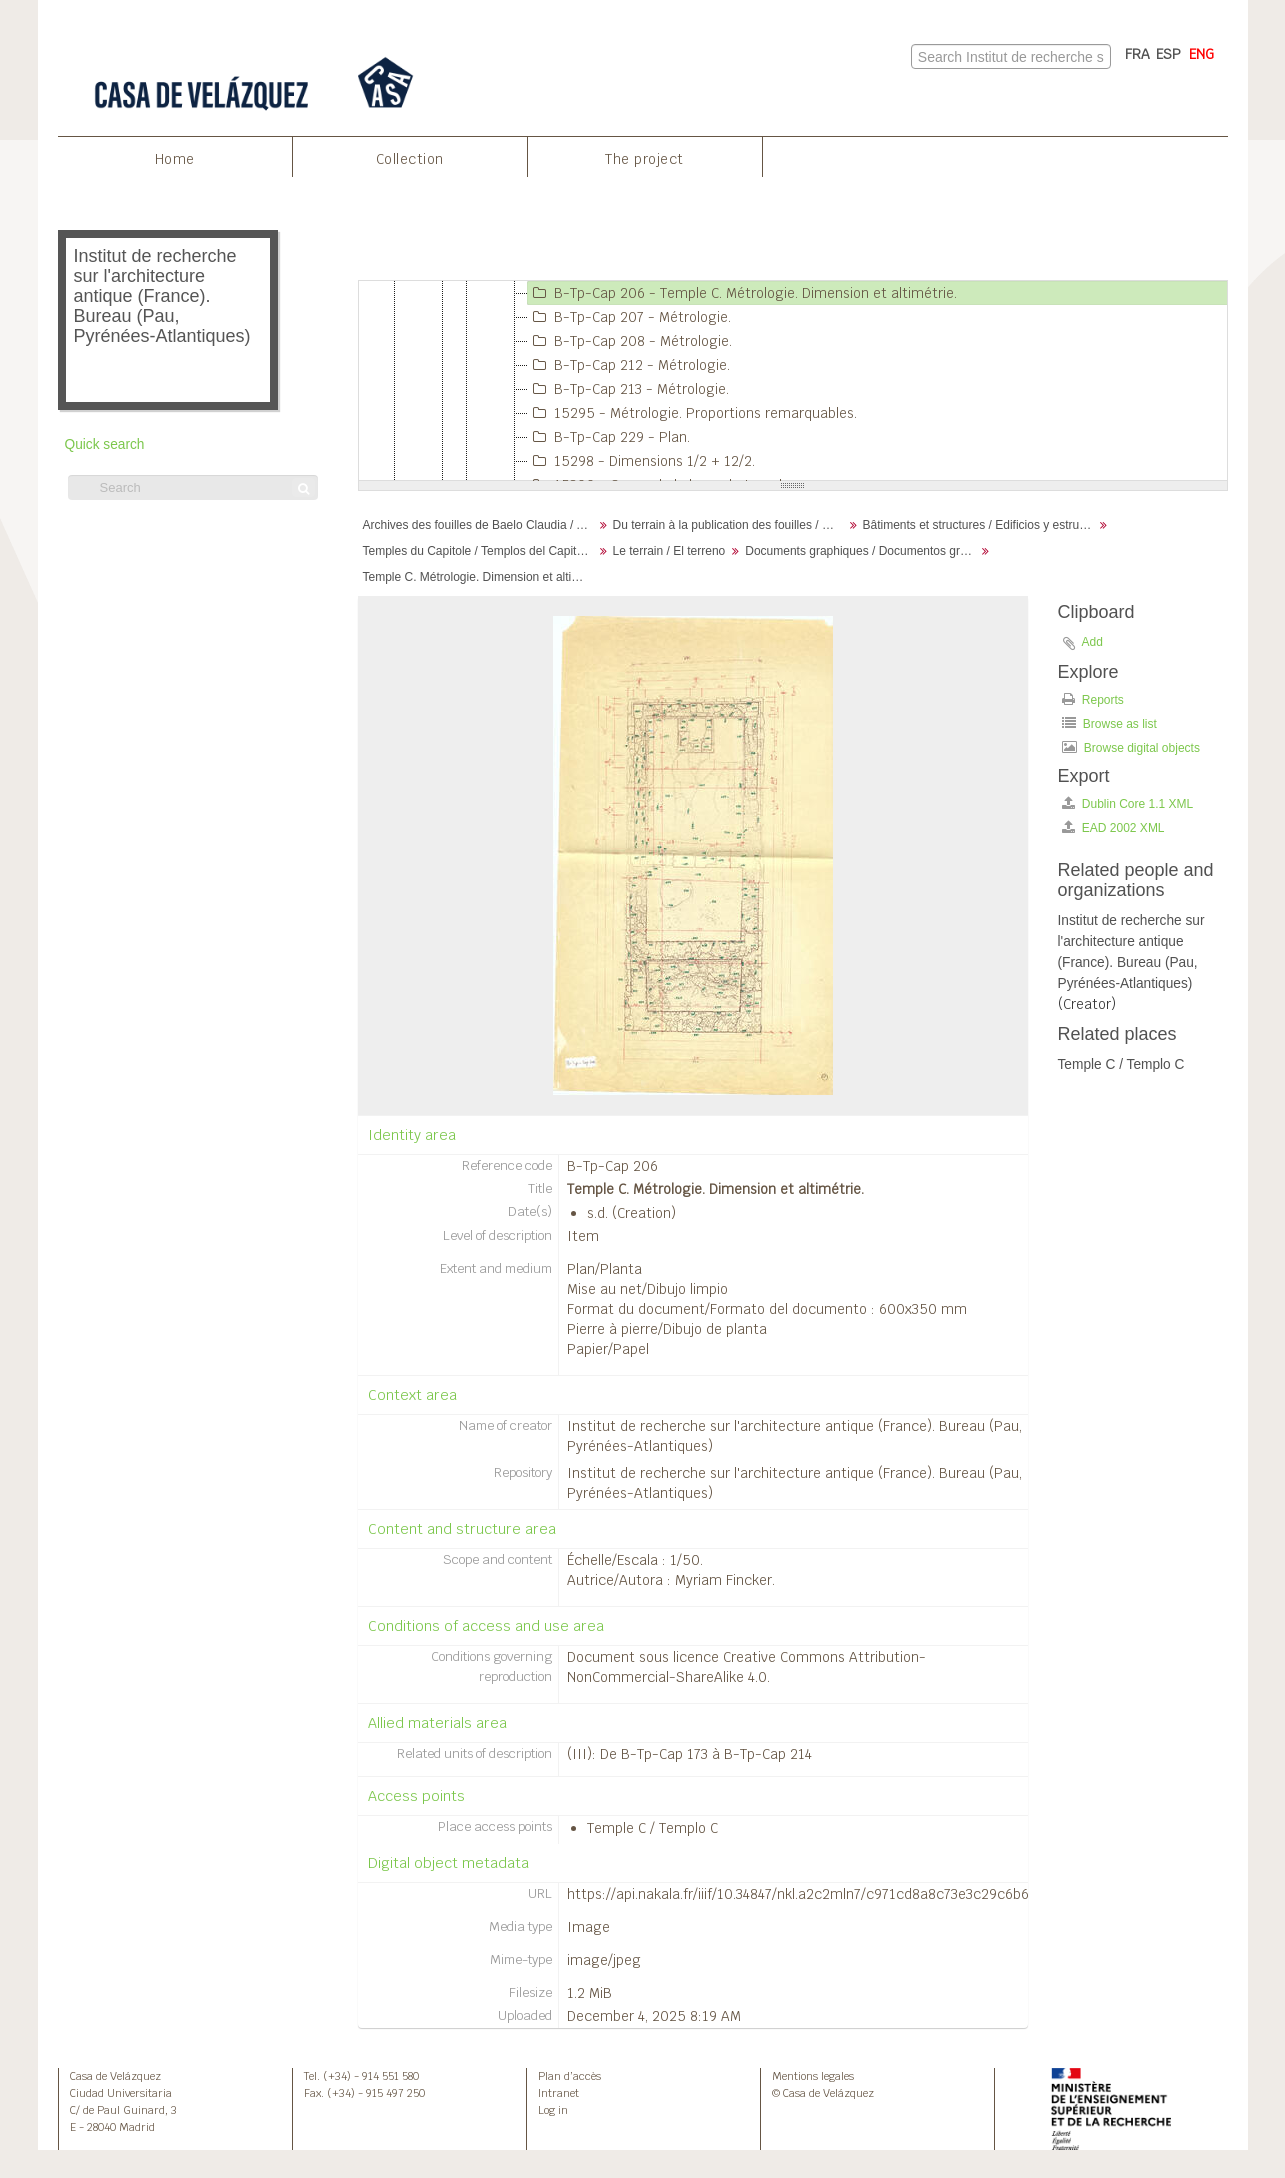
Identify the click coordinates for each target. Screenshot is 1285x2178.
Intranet (558, 2093)
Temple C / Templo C (652, 1828)
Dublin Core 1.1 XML (1128, 803)
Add (1092, 642)
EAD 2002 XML (1113, 827)
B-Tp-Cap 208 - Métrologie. (630, 341)
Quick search (105, 444)
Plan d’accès (569, 2076)
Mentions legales (813, 2076)
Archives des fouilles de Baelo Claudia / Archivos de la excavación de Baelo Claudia (480, 525)
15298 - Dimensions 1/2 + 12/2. (641, 461)
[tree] (793, 381)
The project (644, 159)
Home (175, 159)
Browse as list (1109, 723)
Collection (410, 159)
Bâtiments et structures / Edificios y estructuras (980, 525)
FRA (1137, 54)
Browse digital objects (1131, 747)
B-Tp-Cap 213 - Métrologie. (628, 389)
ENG (1201, 54)
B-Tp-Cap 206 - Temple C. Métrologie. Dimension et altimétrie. (742, 293)
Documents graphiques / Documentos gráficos (862, 551)
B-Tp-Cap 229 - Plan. (609, 437)
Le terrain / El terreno (669, 551)
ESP (1168, 54)
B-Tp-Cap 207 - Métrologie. (629, 317)
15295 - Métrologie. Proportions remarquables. (692, 413)
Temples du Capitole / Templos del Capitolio (479, 551)
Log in (553, 2110)
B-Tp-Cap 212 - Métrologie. (629, 365)
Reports (1093, 699)
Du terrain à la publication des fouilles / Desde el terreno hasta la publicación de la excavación (730, 525)
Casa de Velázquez (115, 2076)
